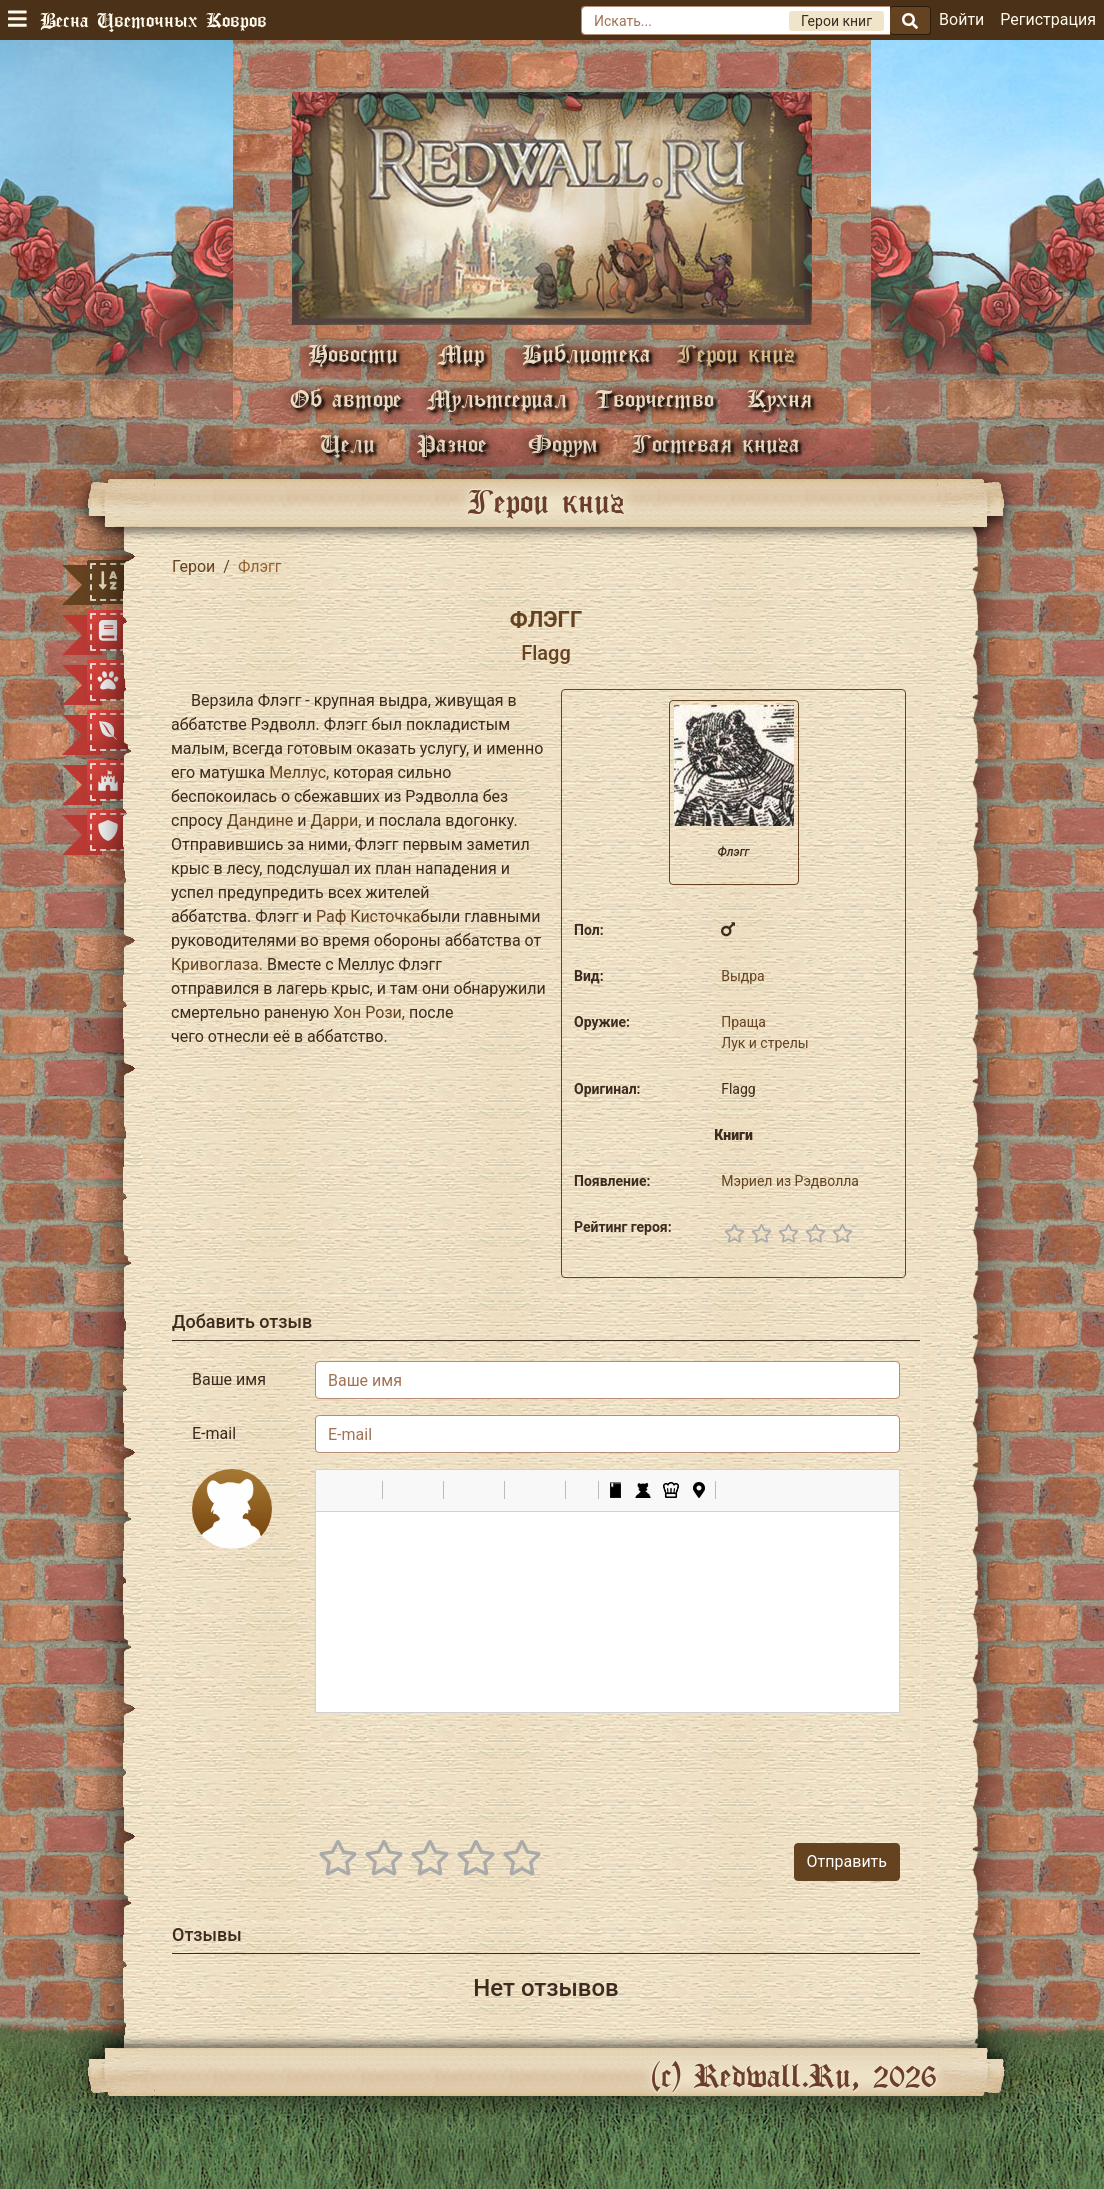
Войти (961, 19)
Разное (452, 443)
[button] (338, 1490)
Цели (347, 443)
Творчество (654, 398)
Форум (563, 443)
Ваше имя (229, 1379)
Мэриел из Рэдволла (790, 1181)
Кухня (779, 398)
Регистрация (1048, 19)
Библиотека (586, 353)
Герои (193, 566)
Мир (461, 353)
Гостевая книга (716, 443)
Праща (743, 1022)
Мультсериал (497, 398)
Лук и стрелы (764, 1043)
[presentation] (748, 1768)
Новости (353, 353)
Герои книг (736, 353)
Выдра (743, 976)
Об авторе (346, 398)
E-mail (214, 1433)
